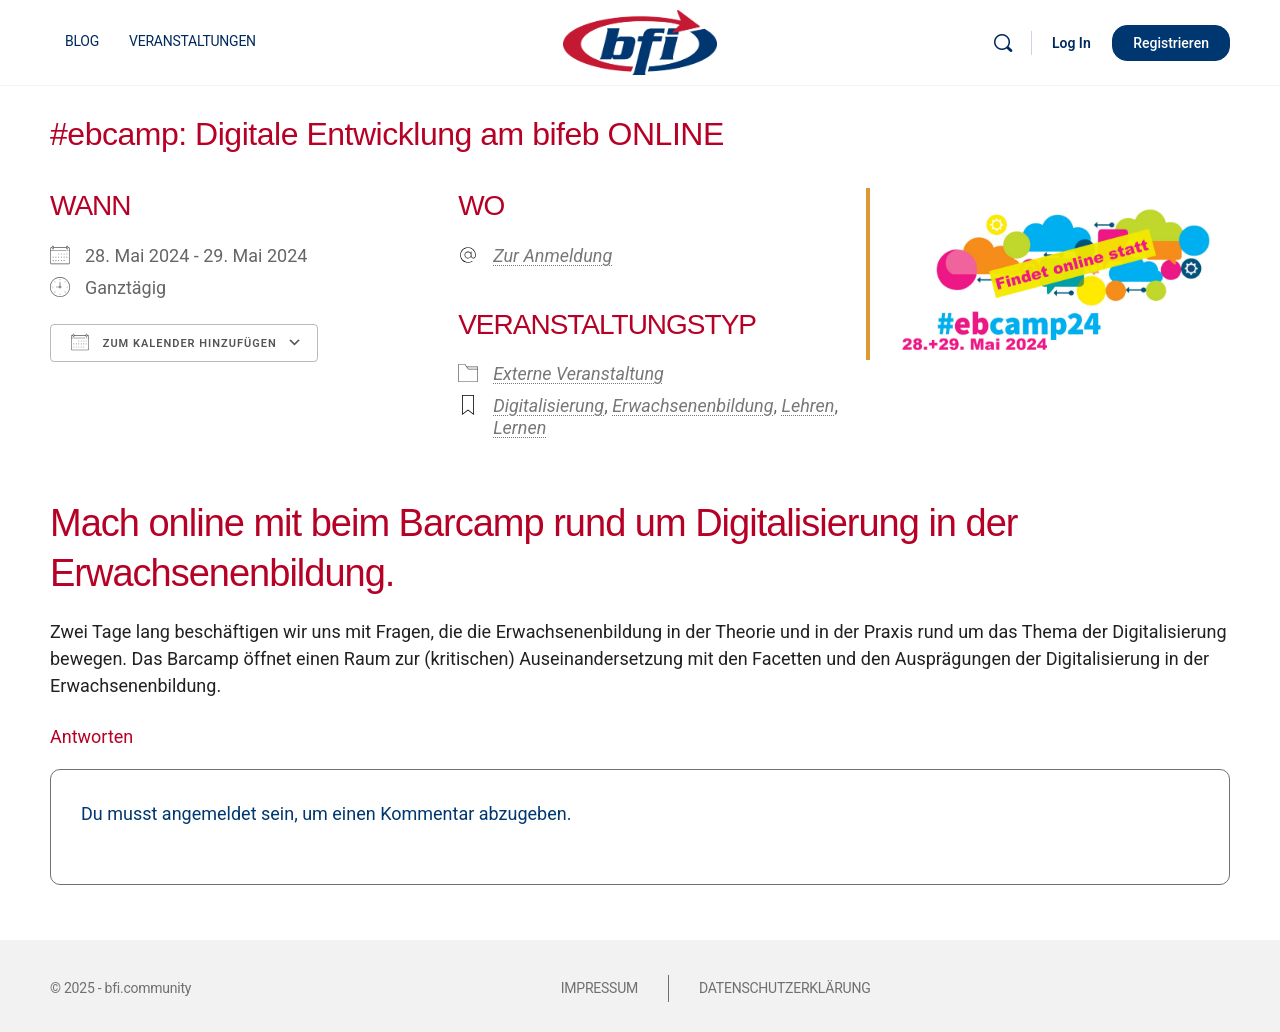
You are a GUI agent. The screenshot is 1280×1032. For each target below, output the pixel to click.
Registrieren (1171, 43)
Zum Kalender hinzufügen (174, 342)
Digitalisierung (548, 405)
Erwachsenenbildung (692, 405)
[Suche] (1003, 43)
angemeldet (209, 813)
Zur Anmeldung (552, 255)
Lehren (808, 405)
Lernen (519, 427)
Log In (1071, 43)
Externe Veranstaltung (578, 373)
